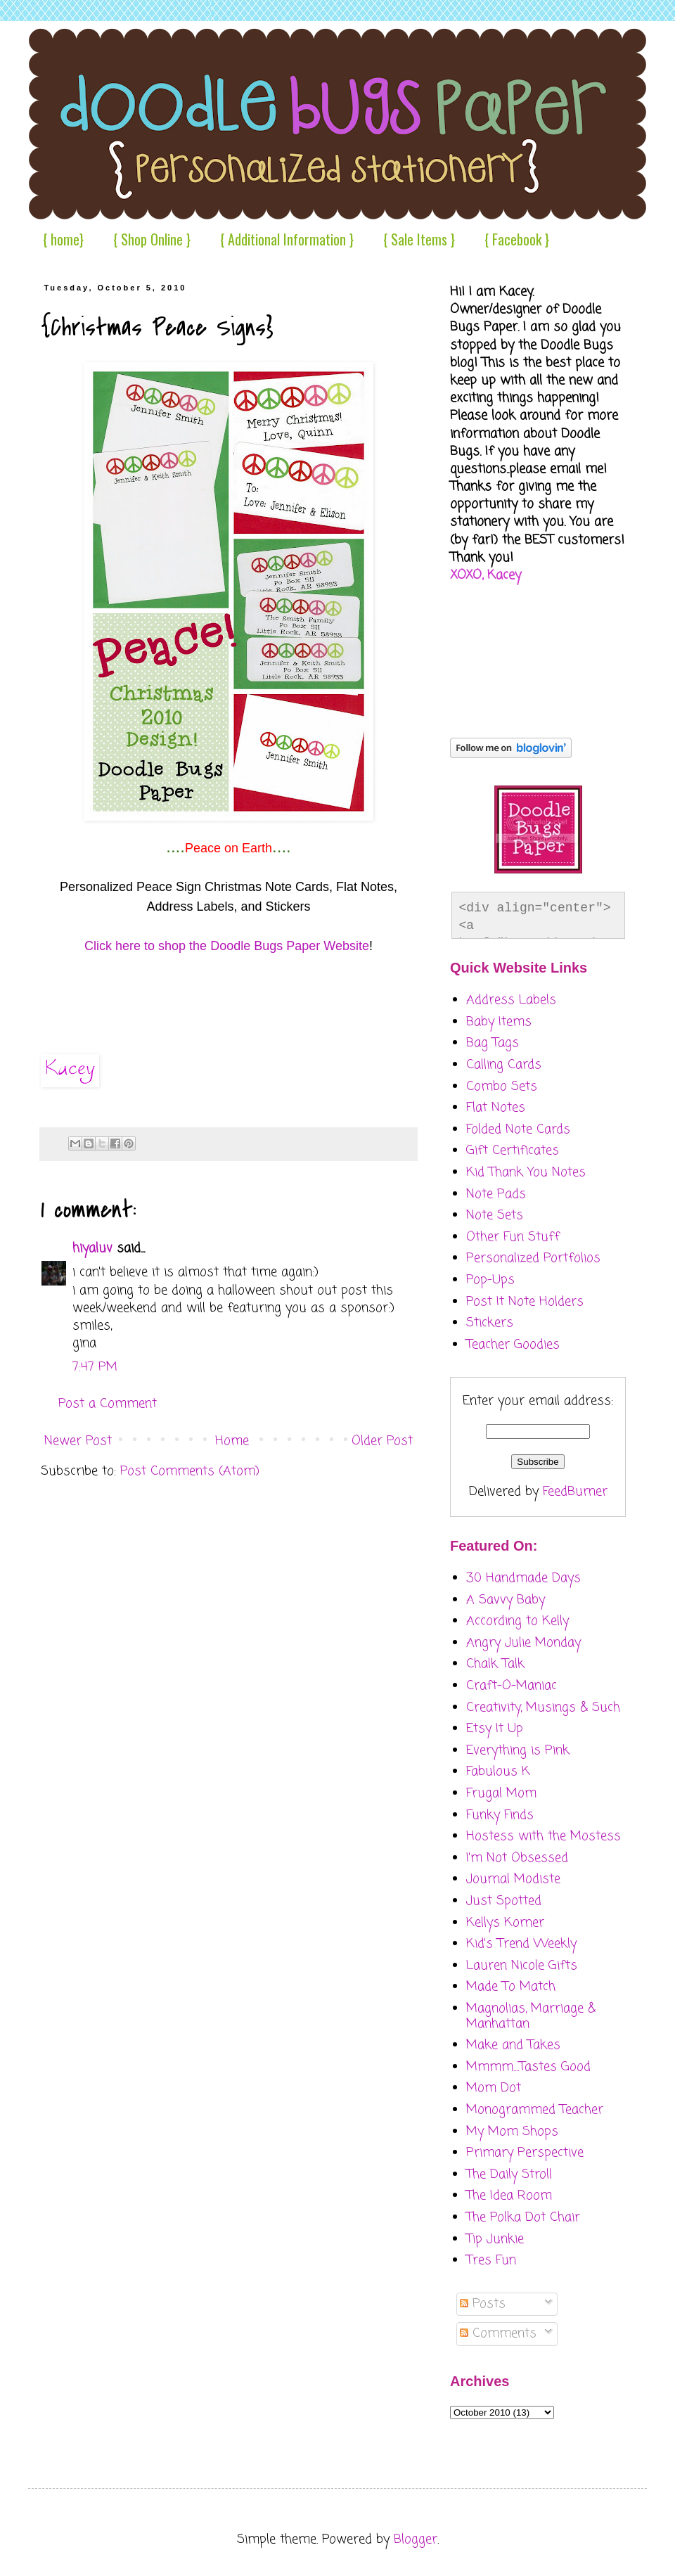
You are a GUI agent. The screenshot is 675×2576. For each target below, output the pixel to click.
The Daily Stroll (509, 2174)
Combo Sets (501, 1086)
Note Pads (496, 1194)
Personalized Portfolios (533, 1258)
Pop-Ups (490, 1280)
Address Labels (511, 1000)
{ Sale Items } (419, 239)
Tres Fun (491, 2260)
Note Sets (494, 1215)
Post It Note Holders (525, 1302)
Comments (498, 2333)
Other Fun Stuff (513, 1237)
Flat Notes (495, 1107)
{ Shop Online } (152, 239)
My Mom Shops (512, 2131)
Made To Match (510, 1987)
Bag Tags (492, 1043)
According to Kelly (517, 1621)
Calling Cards (503, 1065)
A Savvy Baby (505, 1600)
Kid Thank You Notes (526, 1172)
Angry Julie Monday (523, 1643)
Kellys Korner (505, 1923)
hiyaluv (92, 1248)
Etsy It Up (494, 1728)
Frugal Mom (501, 1793)
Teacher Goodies (513, 1344)
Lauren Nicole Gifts (521, 1965)
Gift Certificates (512, 1150)
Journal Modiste (513, 1879)
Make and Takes (513, 2045)
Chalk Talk (495, 1664)
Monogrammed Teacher (534, 2110)
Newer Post (78, 1441)
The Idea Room (509, 2195)
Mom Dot (493, 2088)
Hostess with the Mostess (543, 1836)
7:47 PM (94, 1367)
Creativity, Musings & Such (543, 1707)
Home (232, 1441)
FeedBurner (575, 1491)
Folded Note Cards (518, 1129)
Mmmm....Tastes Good (528, 2067)
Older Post (382, 1441)
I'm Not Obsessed (517, 1858)
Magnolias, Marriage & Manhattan (531, 2016)
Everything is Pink (518, 1750)
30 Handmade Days (523, 1578)
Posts (483, 2304)
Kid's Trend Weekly (521, 1944)
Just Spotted (503, 1901)
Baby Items (499, 1022)
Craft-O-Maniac (511, 1686)
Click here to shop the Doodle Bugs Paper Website (226, 946)
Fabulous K (498, 1771)
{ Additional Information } (287, 239)
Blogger (415, 2539)
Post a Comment (107, 1404)
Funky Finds (500, 1815)
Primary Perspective (525, 2152)
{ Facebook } (516, 239)
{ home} (63, 239)
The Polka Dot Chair (523, 2217)
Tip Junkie (495, 2239)
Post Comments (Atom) (189, 1471)
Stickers (489, 1323)
